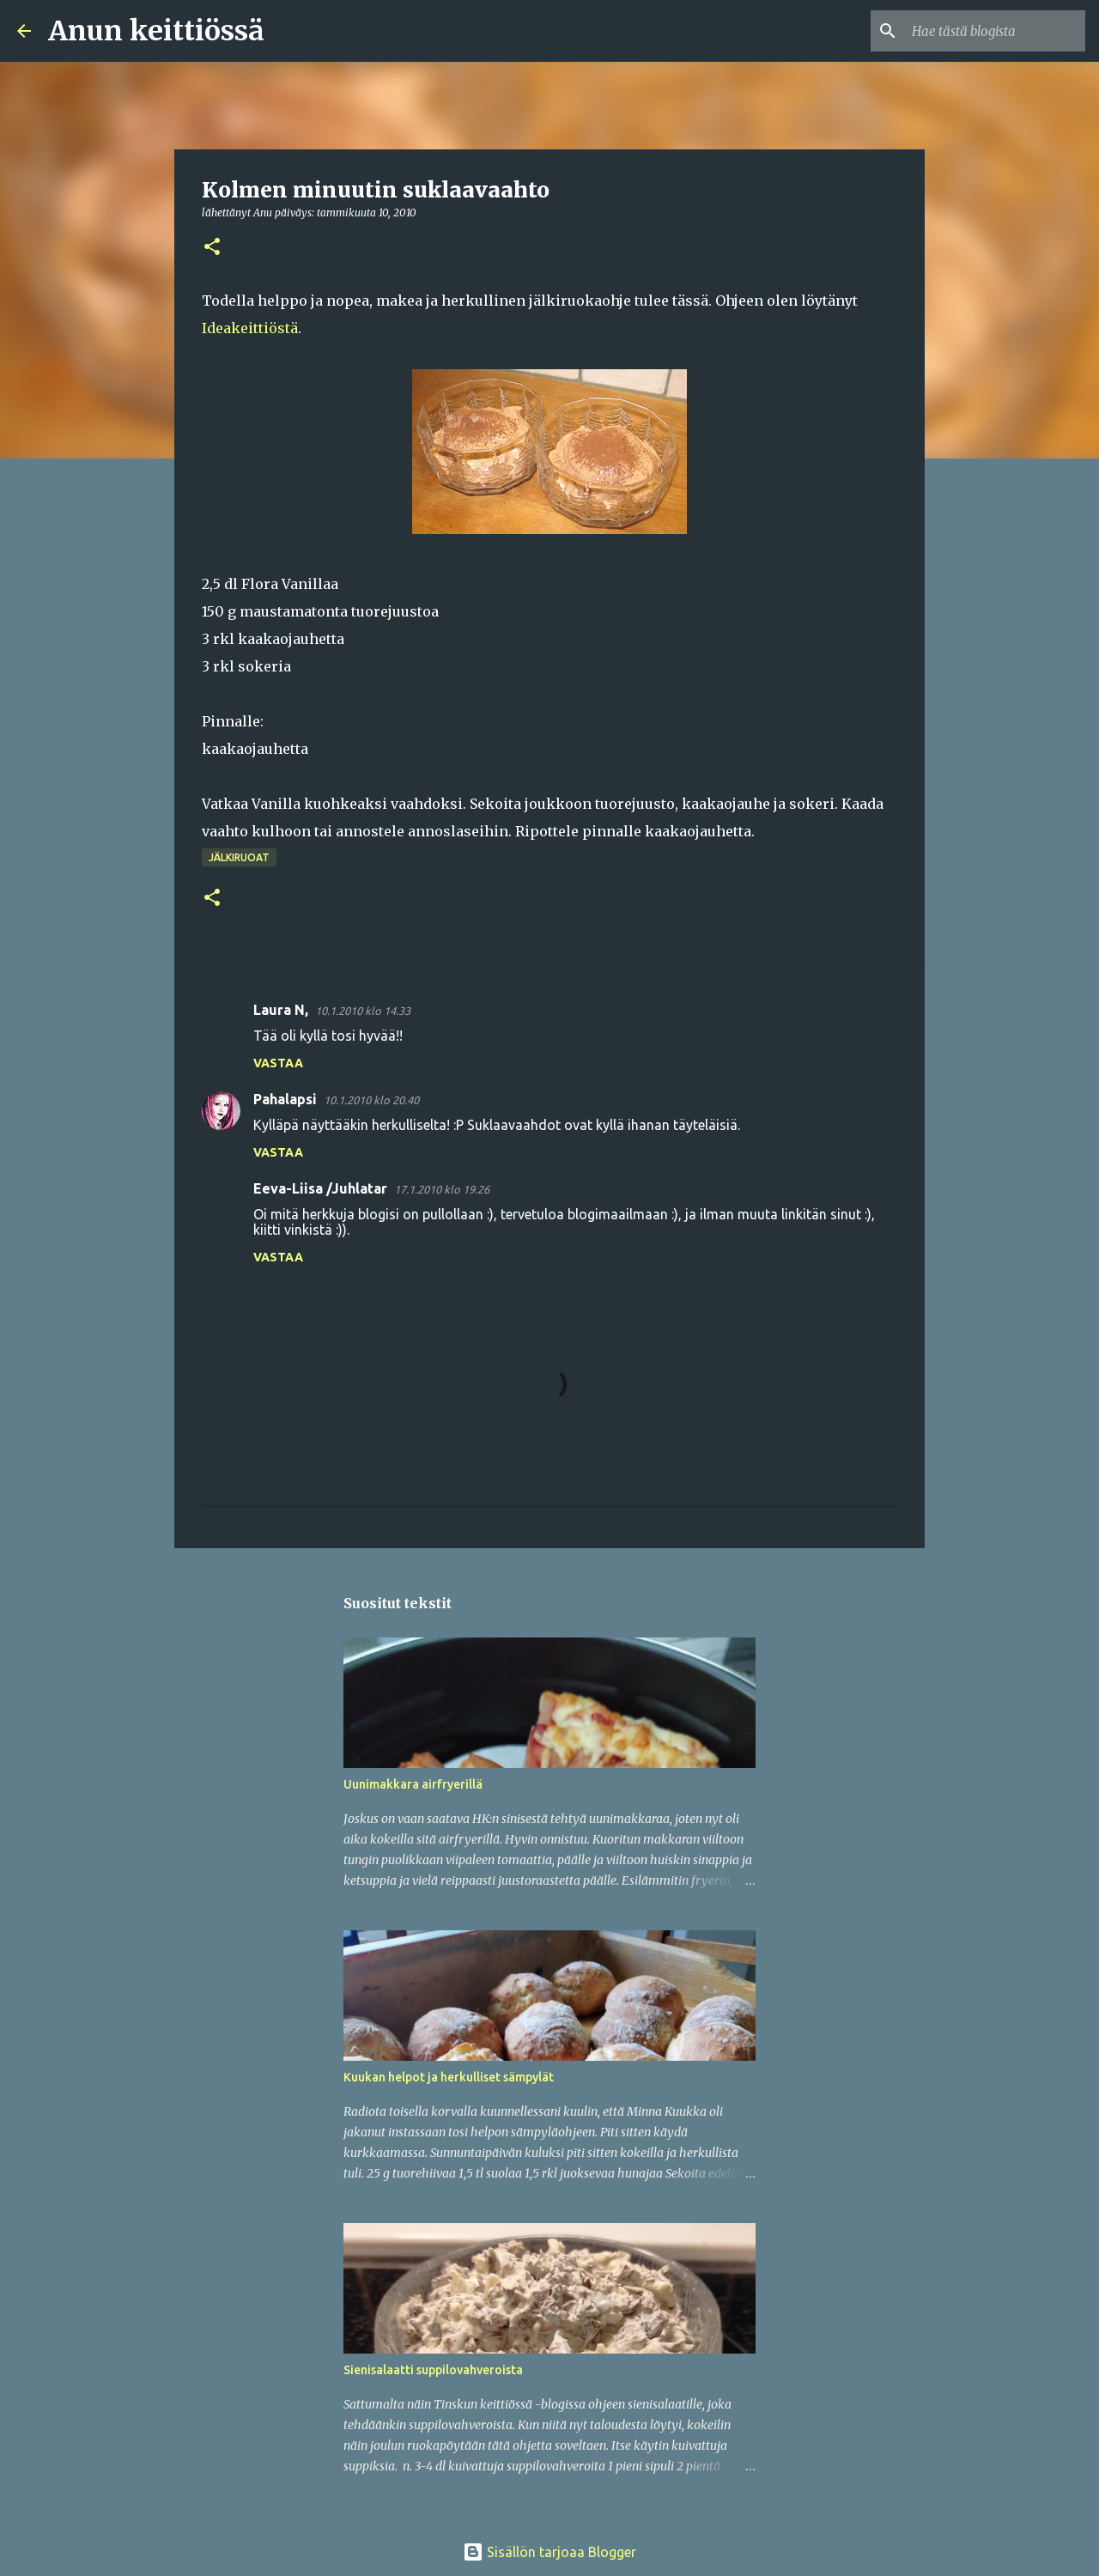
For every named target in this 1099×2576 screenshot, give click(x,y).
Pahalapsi (285, 1099)
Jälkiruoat (239, 857)
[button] (212, 247)
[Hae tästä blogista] (995, 31)
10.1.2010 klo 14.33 (362, 1011)
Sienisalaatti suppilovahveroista (433, 2370)
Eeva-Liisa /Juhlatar (320, 1188)
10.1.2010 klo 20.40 (371, 1100)
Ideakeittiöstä (250, 328)
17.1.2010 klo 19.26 (441, 1189)
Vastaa (278, 1063)
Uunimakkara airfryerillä (413, 1784)
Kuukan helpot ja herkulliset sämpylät (448, 2077)
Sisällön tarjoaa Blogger (549, 2552)
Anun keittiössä (156, 31)
